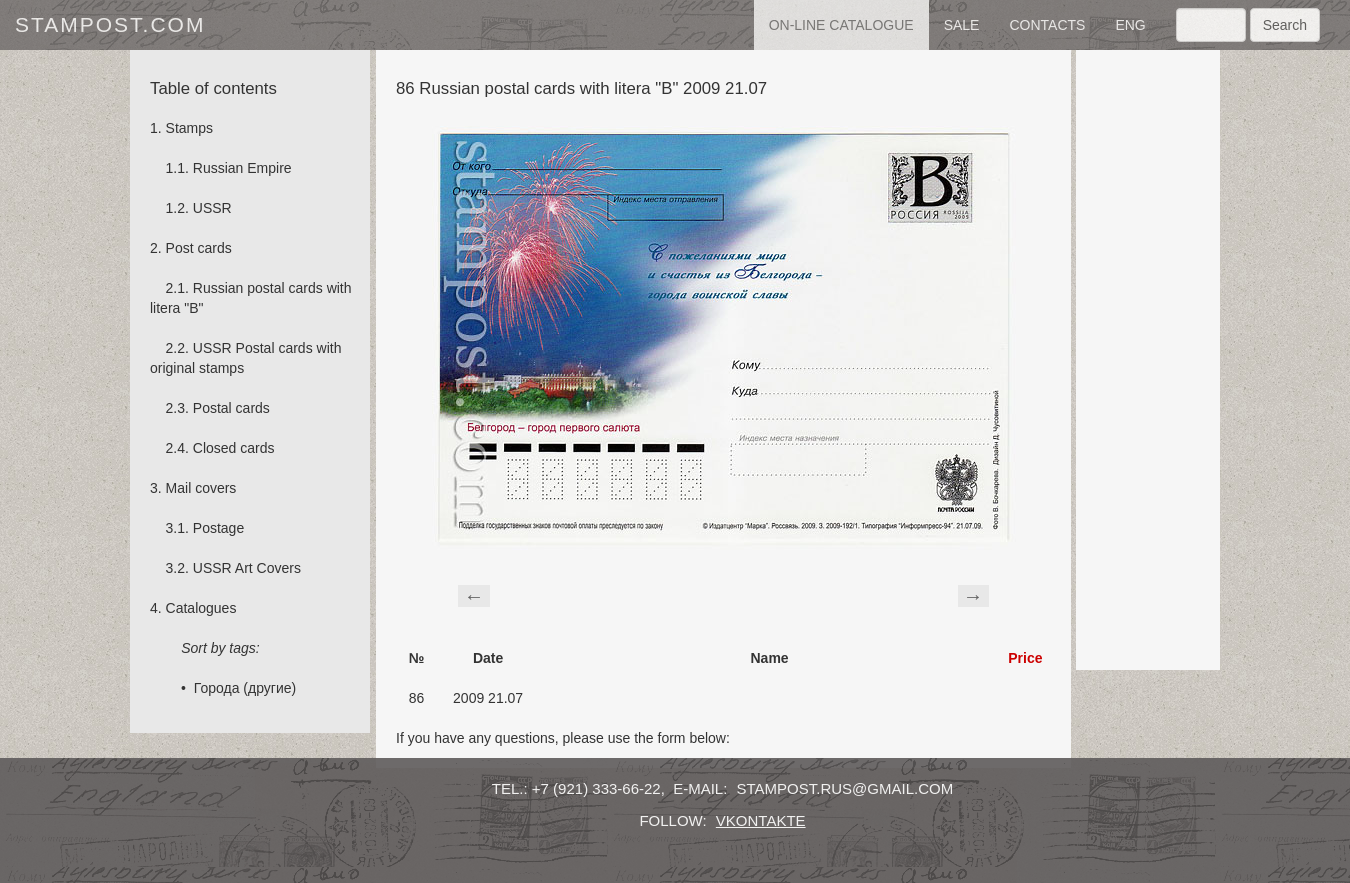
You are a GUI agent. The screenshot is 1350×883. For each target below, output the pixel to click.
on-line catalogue (841, 25)
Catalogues (201, 608)
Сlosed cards (234, 448)
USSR (212, 208)
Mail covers (201, 488)
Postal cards (231, 408)
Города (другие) (245, 688)
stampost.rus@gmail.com (845, 788)
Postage (218, 528)
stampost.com (110, 24)
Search (1285, 25)
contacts (1047, 25)
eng (1130, 25)
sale (962, 25)
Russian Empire (242, 168)
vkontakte (761, 820)
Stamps (189, 128)
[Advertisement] (1148, 360)
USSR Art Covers (247, 568)
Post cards (199, 248)
